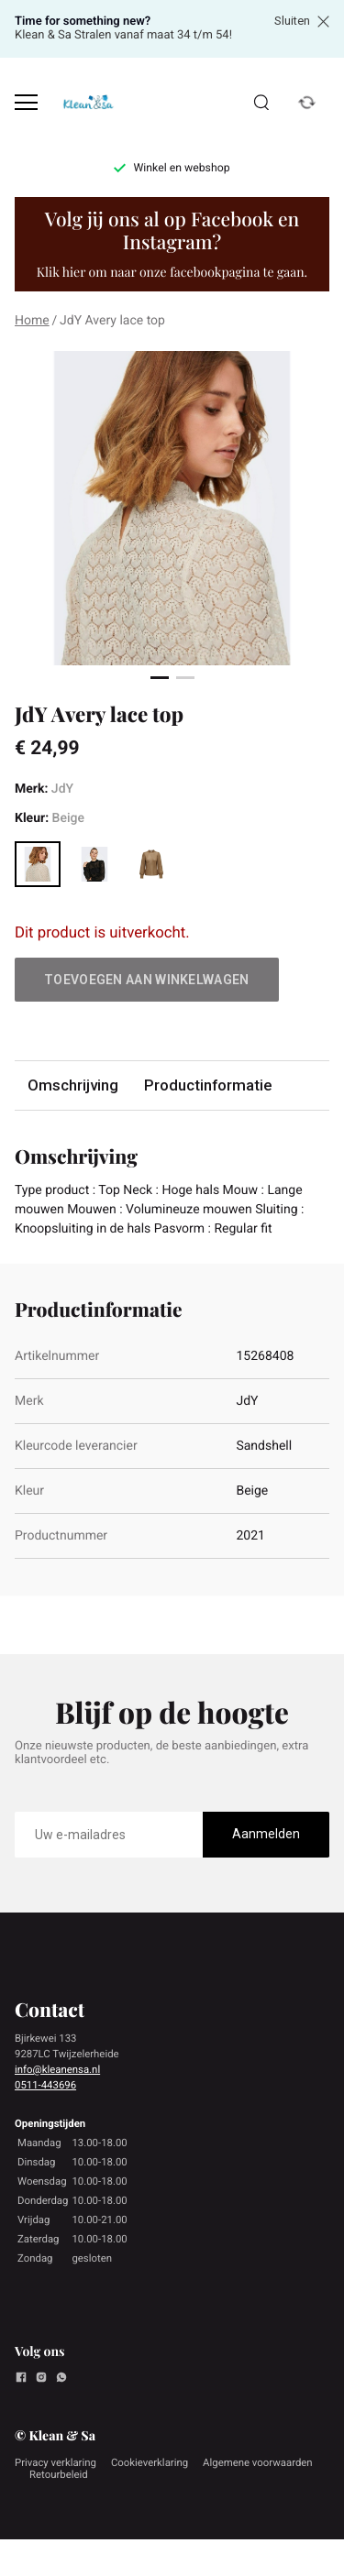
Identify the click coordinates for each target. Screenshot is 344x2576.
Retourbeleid (58, 2474)
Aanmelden (266, 1833)
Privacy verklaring (55, 2462)
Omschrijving (73, 1085)
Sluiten (301, 21)
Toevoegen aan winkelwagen (147, 979)
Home (32, 320)
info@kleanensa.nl (57, 2069)
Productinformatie (208, 1085)
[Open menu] (26, 102)
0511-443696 (45, 2084)
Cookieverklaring (149, 2462)
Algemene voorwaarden (258, 2462)
